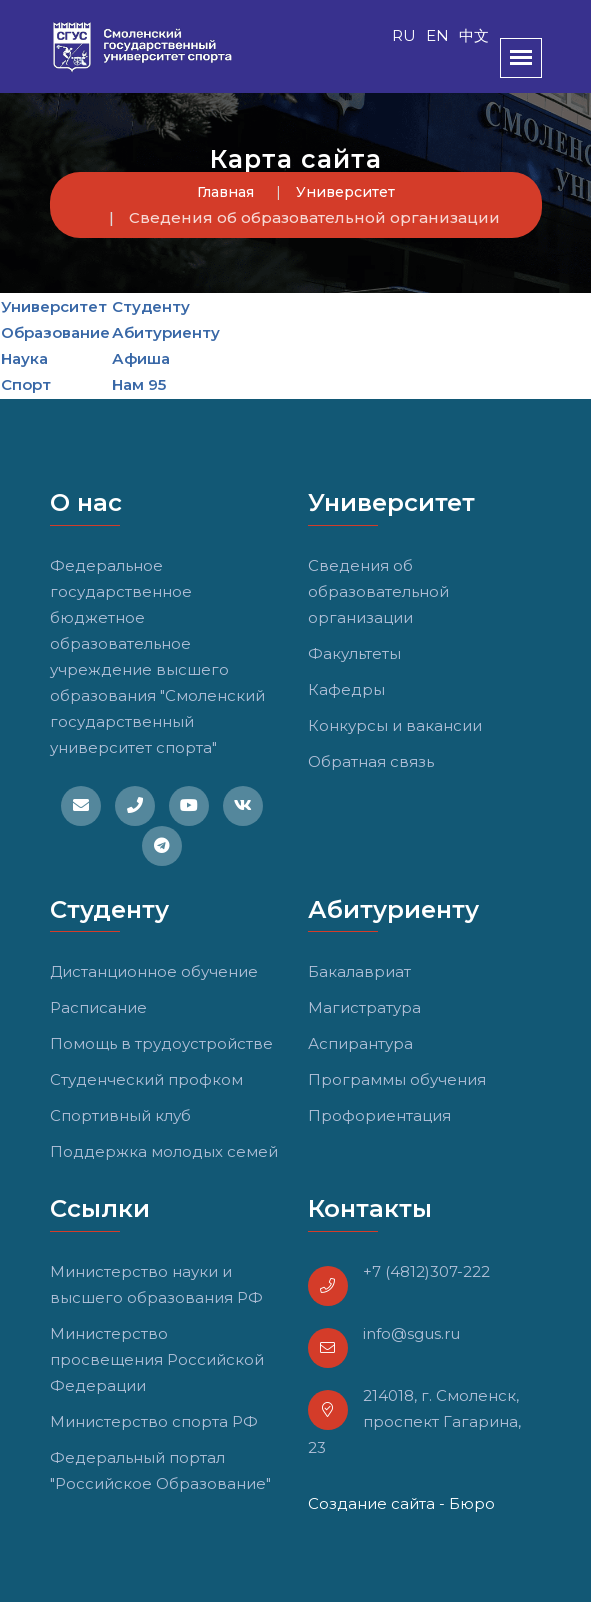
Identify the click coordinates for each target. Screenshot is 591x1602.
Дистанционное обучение (154, 971)
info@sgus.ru (411, 1333)
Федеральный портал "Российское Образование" (160, 1470)
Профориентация (379, 1115)
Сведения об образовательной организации (378, 591)
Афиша (141, 358)
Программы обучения (397, 1079)
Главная (225, 192)
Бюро (472, 1503)
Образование (55, 332)
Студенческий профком (146, 1079)
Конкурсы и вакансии (395, 725)
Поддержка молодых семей (164, 1151)
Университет (345, 192)
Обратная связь (371, 761)
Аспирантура (360, 1043)
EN (437, 35)
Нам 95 (139, 384)
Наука (24, 358)
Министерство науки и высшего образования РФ (156, 1284)
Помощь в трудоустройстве (161, 1043)
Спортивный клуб (120, 1115)
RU (404, 35)
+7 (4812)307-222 (426, 1271)
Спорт (26, 384)
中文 (474, 35)
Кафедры (346, 689)
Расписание (98, 1007)
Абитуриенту (166, 332)
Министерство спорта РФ (154, 1421)
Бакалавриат (359, 971)
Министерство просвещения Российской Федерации (157, 1359)
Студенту (151, 306)
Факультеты (354, 653)
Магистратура (364, 1007)
